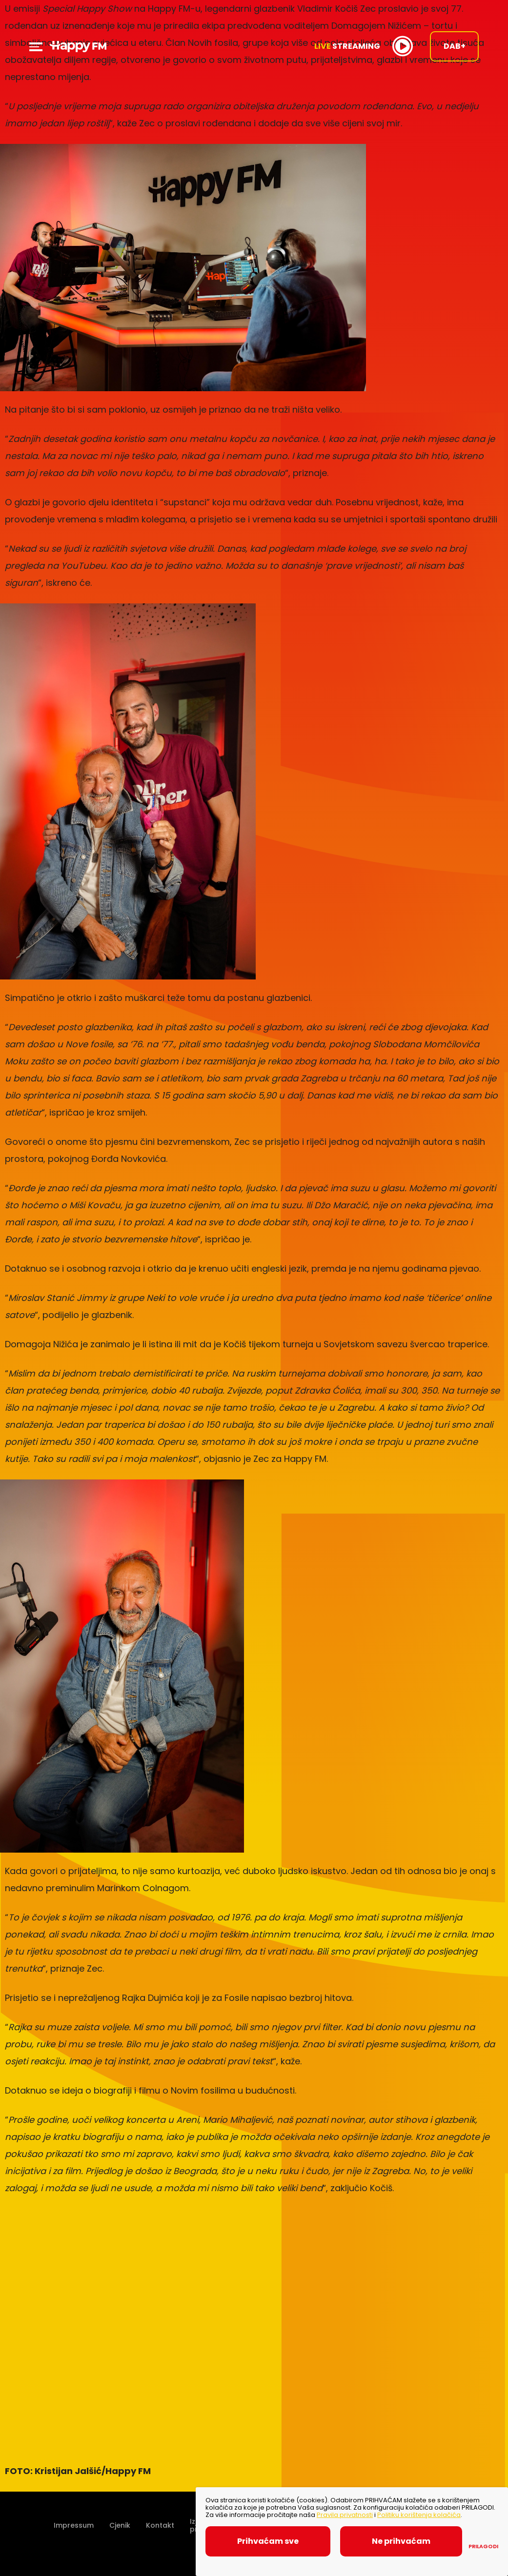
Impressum (74, 2525)
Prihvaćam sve (268, 2541)
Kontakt (160, 2525)
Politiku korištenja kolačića (419, 2514)
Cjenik (119, 2525)
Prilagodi (483, 2546)
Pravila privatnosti (345, 2514)
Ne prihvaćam (401, 2541)
